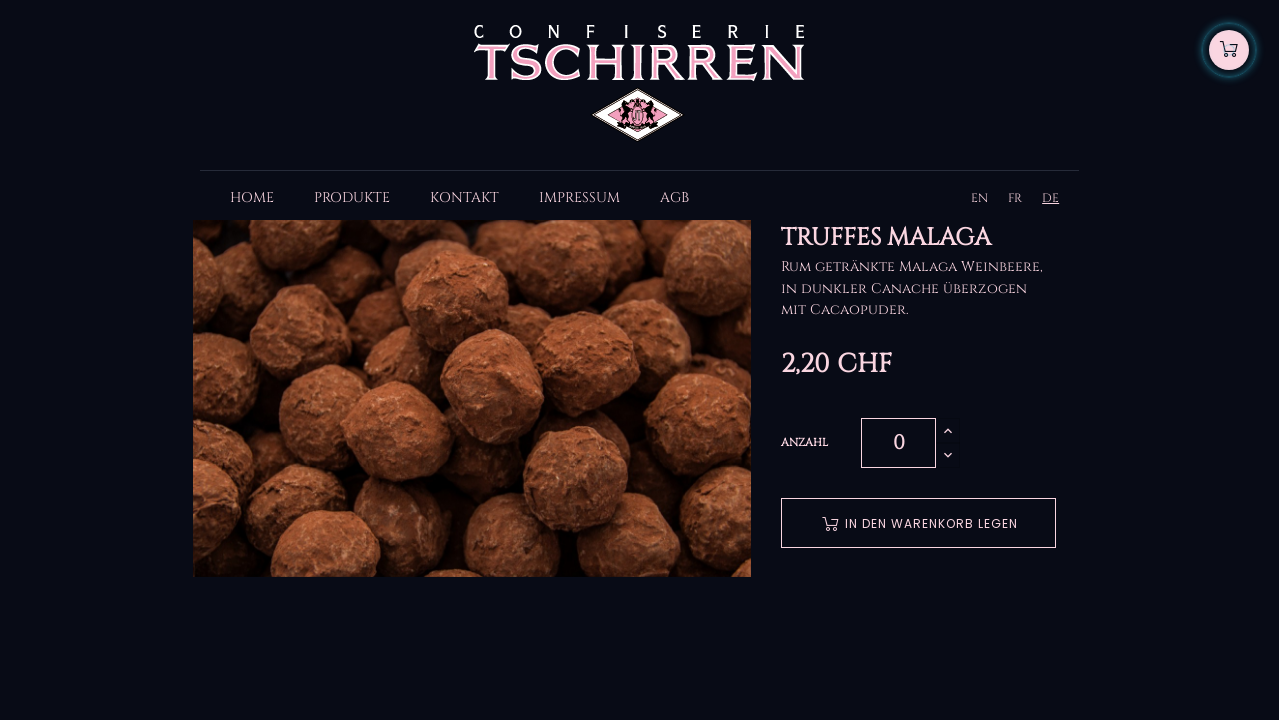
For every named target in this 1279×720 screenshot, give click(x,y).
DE (1050, 198)
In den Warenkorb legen (920, 523)
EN (979, 198)
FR (1015, 198)
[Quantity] (898, 443)
